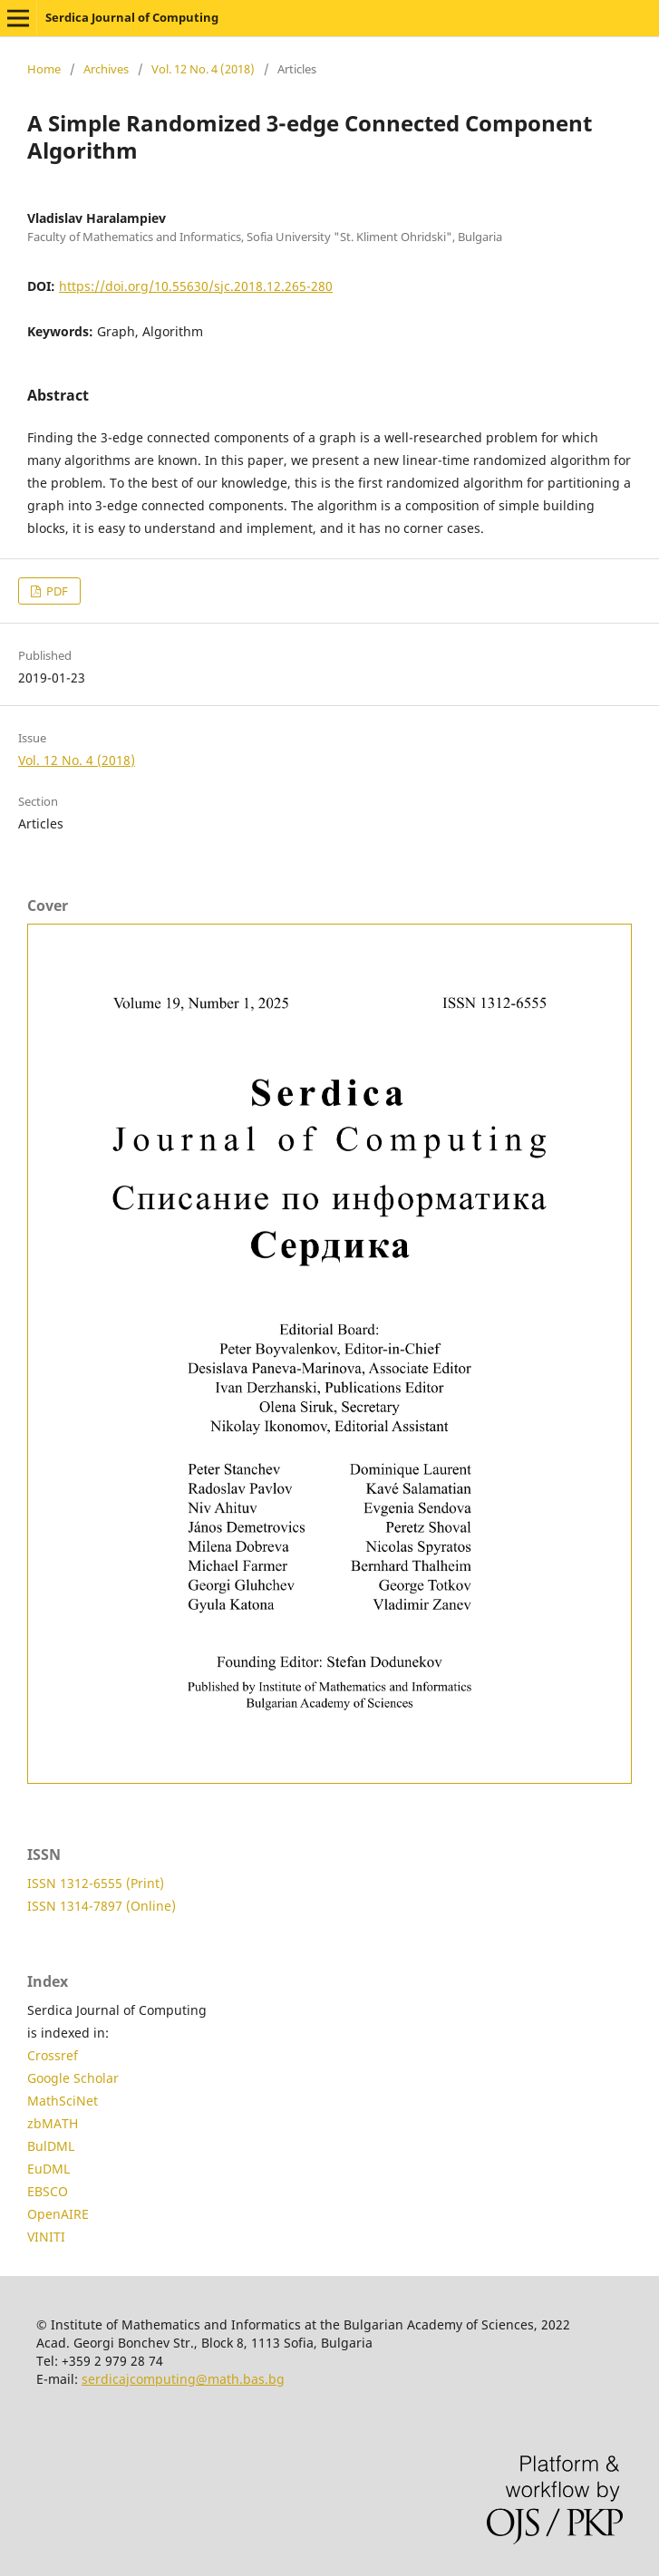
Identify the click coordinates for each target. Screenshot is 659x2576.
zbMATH (52, 2123)
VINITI (46, 2236)
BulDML (50, 2146)
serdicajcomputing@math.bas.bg (183, 2378)
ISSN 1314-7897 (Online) (101, 1905)
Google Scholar (73, 2078)
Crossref (52, 2055)
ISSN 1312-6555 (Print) (95, 1883)
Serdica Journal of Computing (131, 17)
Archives (106, 69)
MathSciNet (62, 2100)
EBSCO (47, 2191)
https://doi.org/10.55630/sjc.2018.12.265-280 (196, 286)
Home (44, 69)
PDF (56, 591)
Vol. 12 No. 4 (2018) (203, 69)
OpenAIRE (58, 2214)
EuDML (48, 2168)
